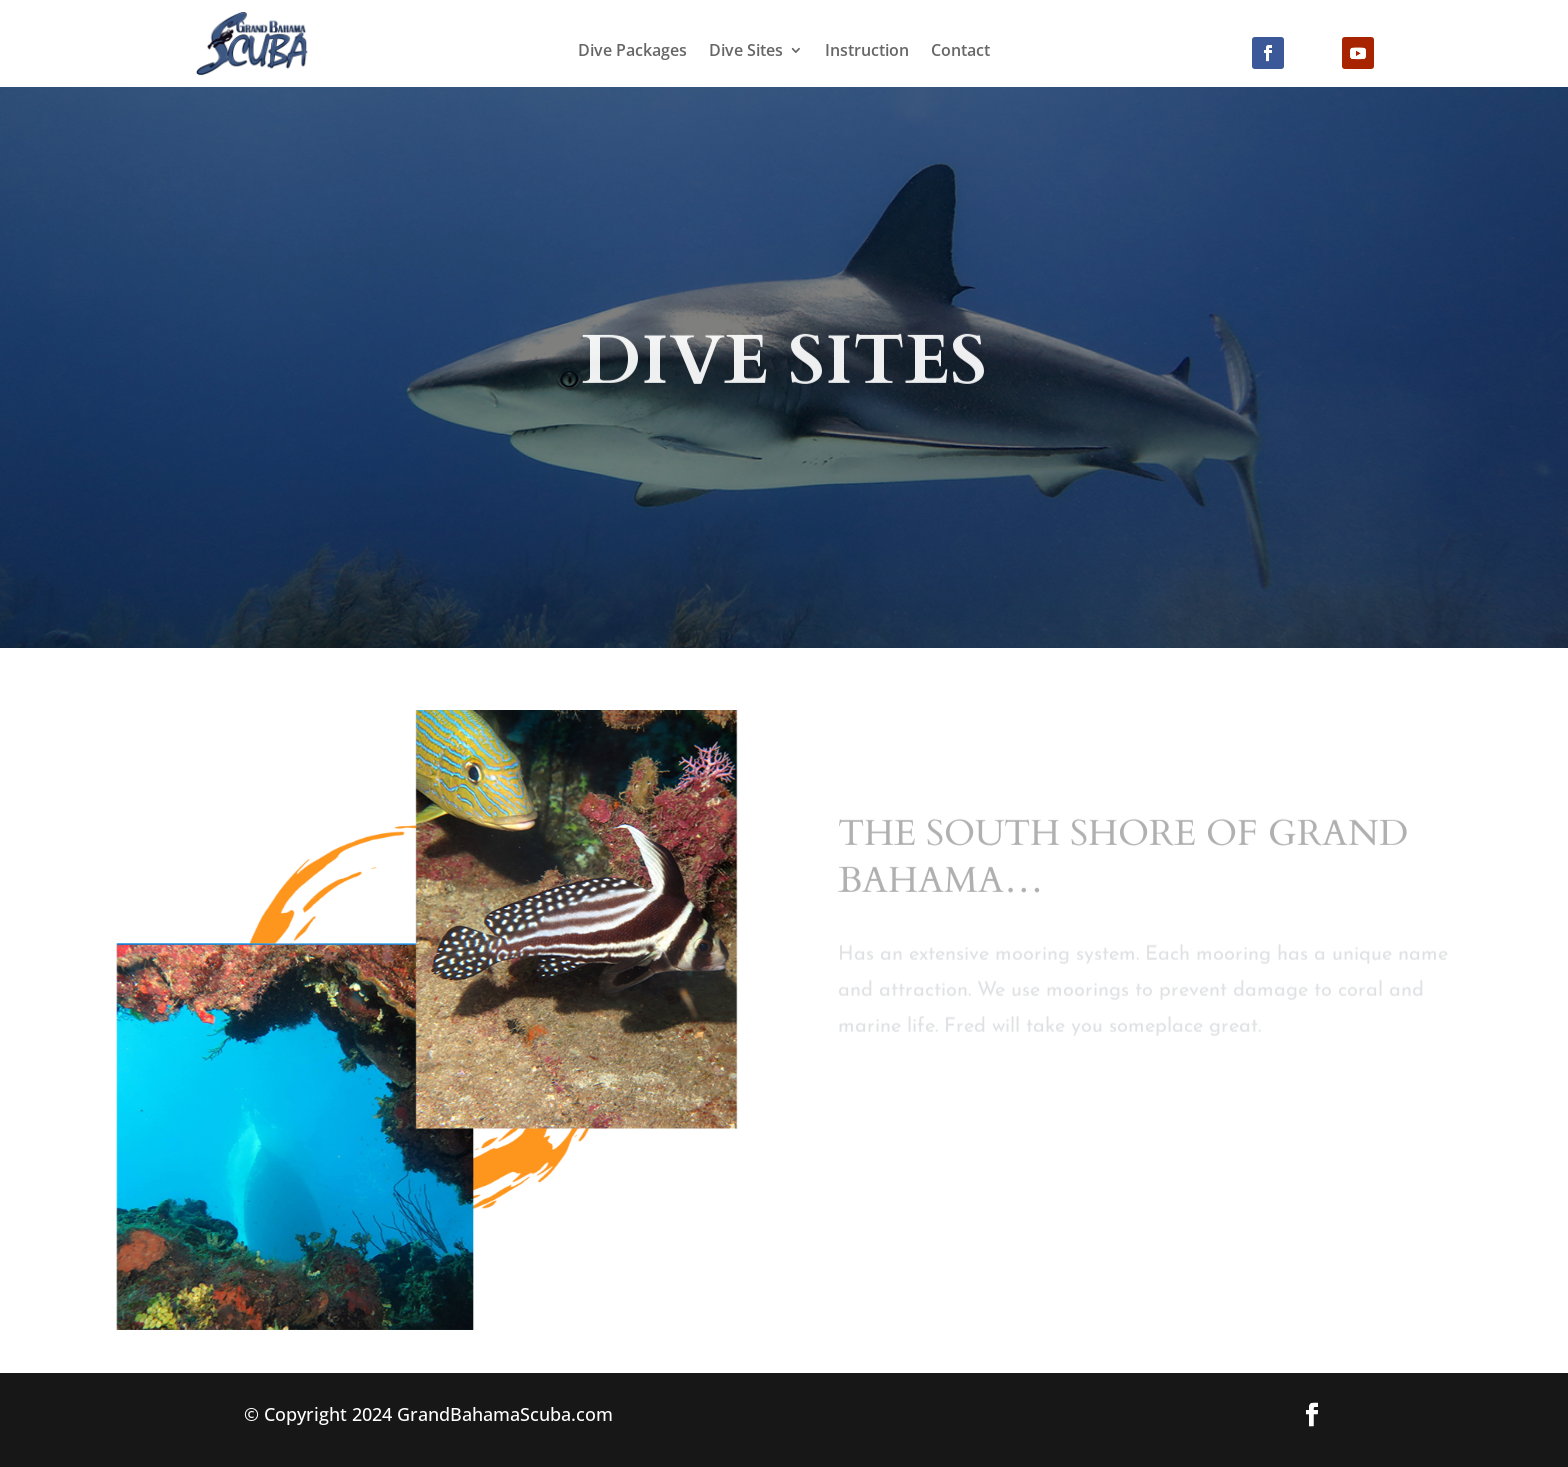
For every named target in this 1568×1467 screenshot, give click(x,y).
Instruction (867, 52)
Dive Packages (632, 52)
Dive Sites (746, 52)
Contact (960, 52)
